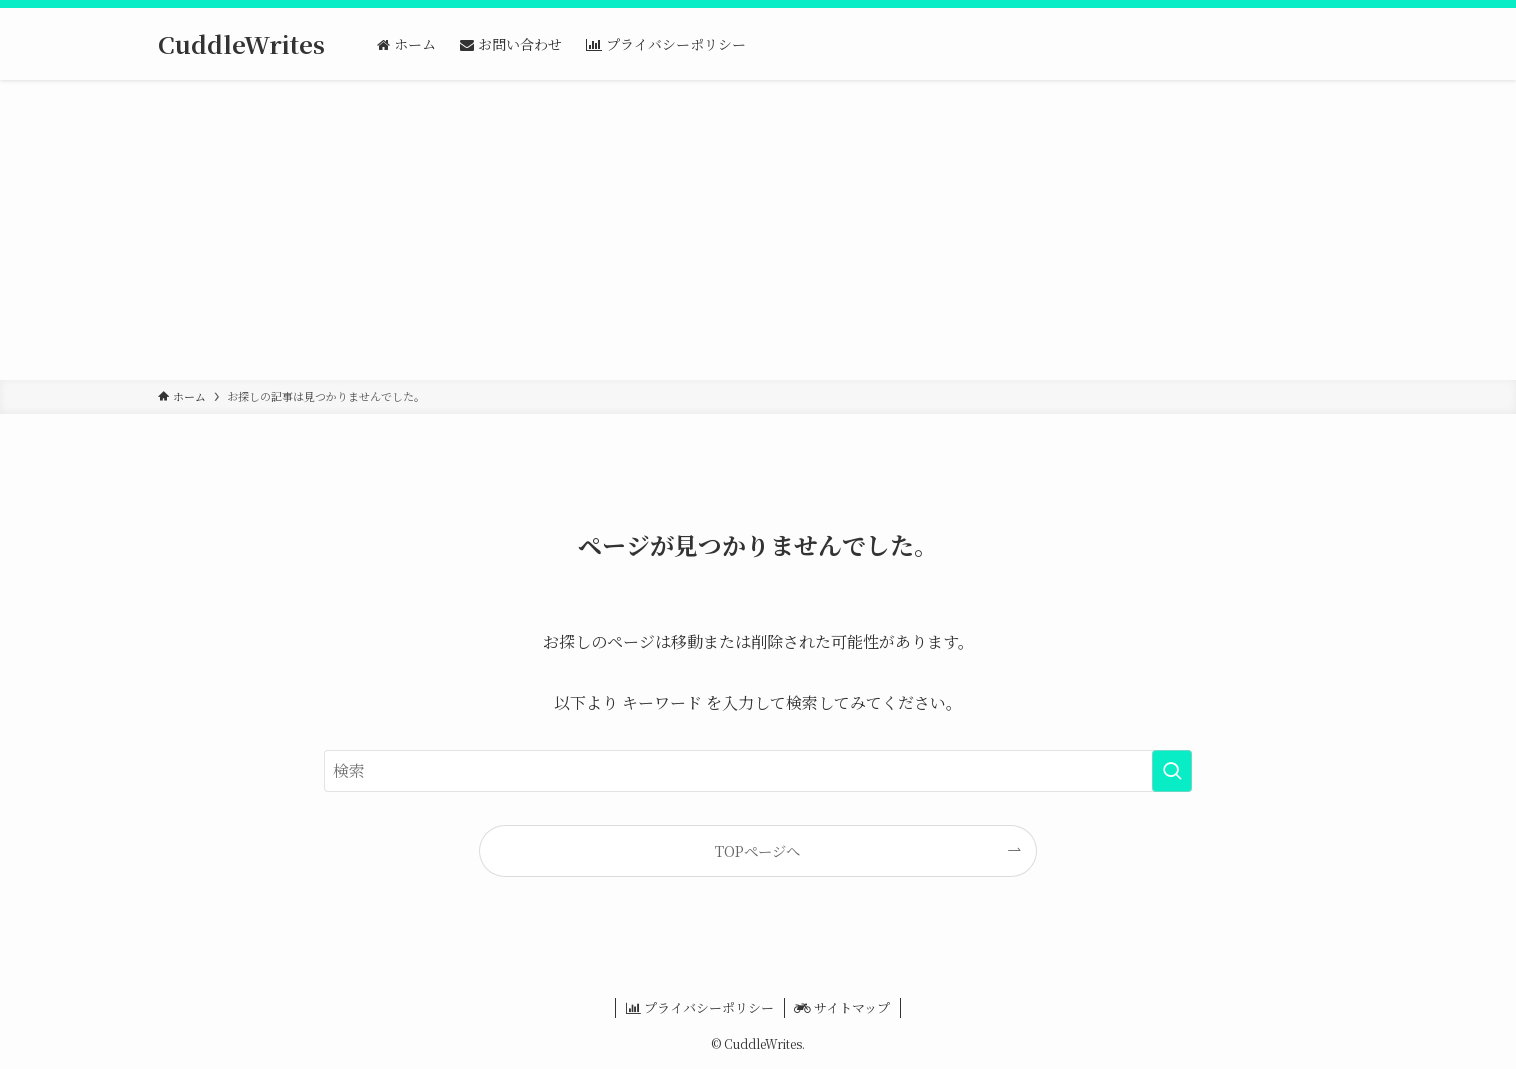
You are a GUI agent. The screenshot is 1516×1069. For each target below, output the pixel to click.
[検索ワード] (758, 771)
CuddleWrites (241, 44)
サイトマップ (842, 1007)
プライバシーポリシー (700, 1007)
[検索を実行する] (1172, 771)
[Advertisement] (758, 230)
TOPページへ (757, 850)
